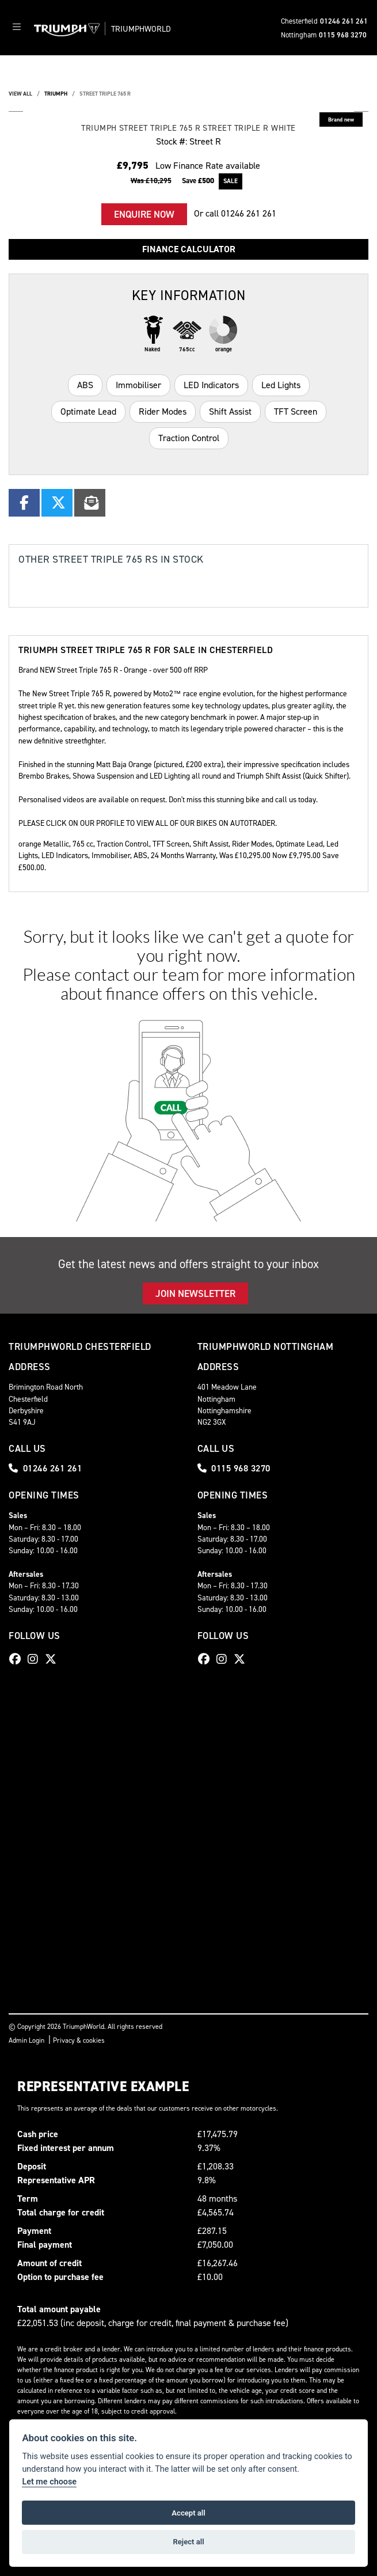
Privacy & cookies (79, 2040)
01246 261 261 (344, 21)
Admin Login (26, 2040)
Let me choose (49, 2482)
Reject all (188, 2541)
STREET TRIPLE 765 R (105, 93)
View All (20, 93)
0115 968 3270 (343, 35)
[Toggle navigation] (16, 27)
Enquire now (144, 214)
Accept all (188, 2513)
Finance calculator (188, 249)
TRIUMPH (55, 93)
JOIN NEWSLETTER (195, 1293)
